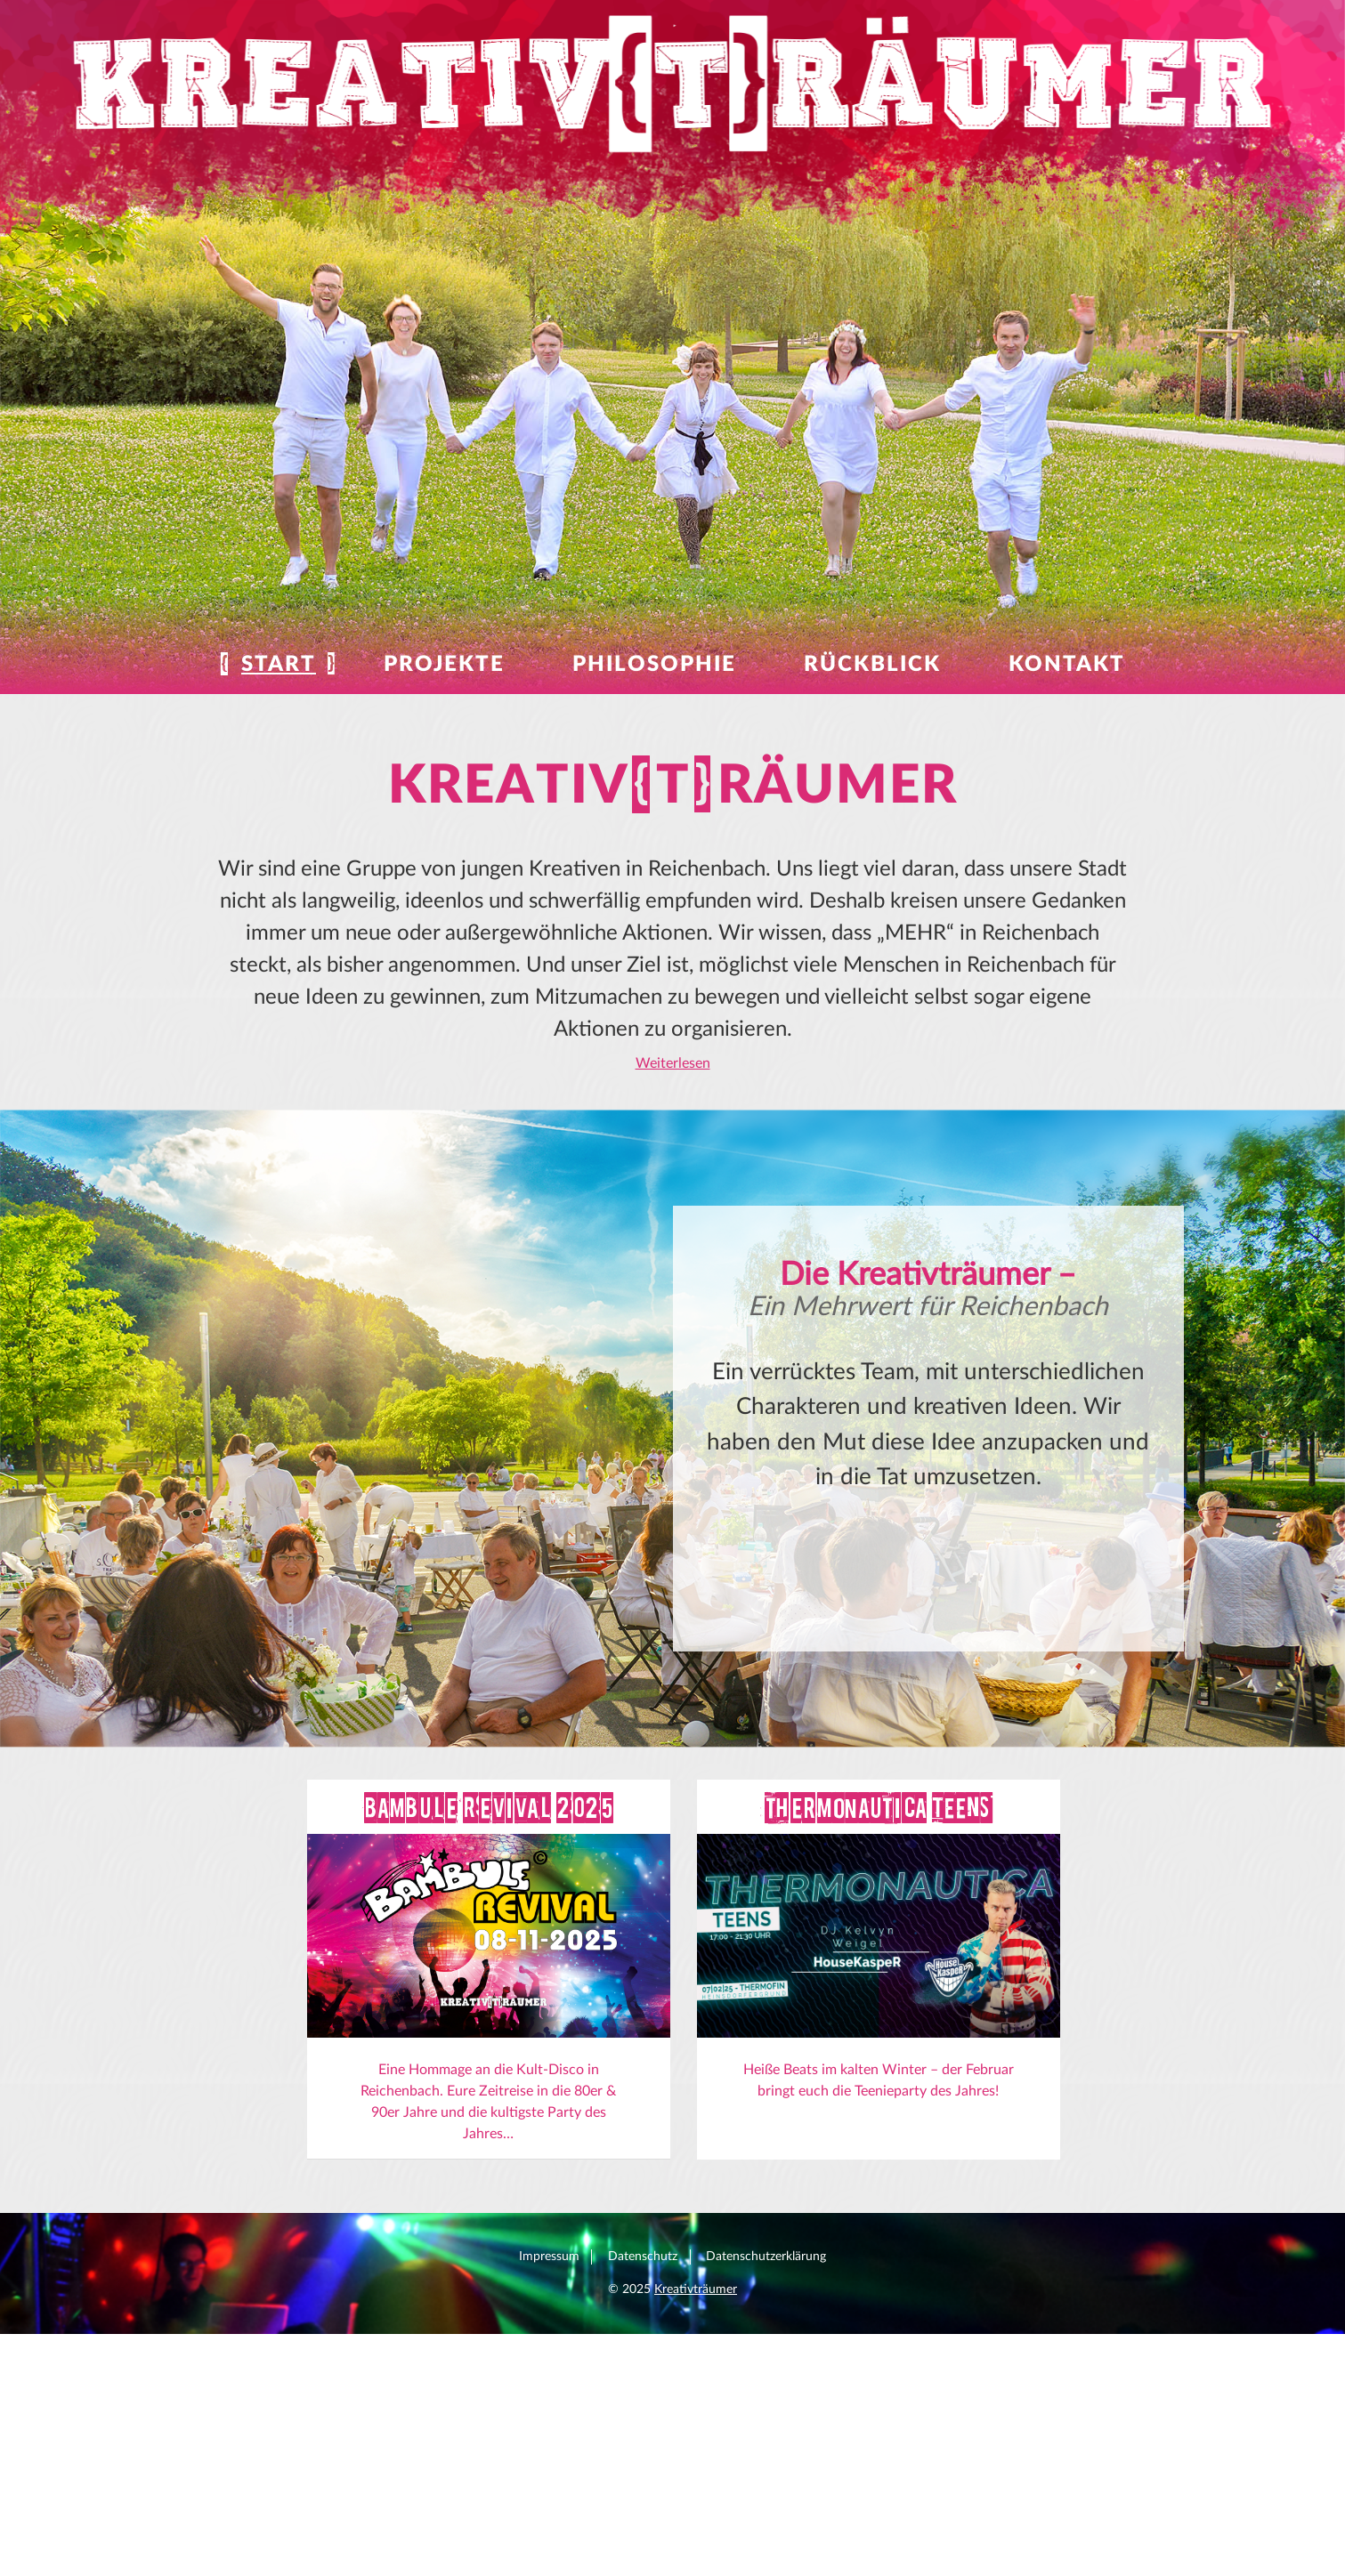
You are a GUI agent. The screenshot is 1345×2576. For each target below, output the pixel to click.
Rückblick (872, 664)
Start (278, 664)
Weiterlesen (672, 1061)
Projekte (444, 664)
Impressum (549, 2482)
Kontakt (1067, 664)
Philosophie (654, 664)
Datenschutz (642, 2482)
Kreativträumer (695, 2516)
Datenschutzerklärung (766, 2482)
